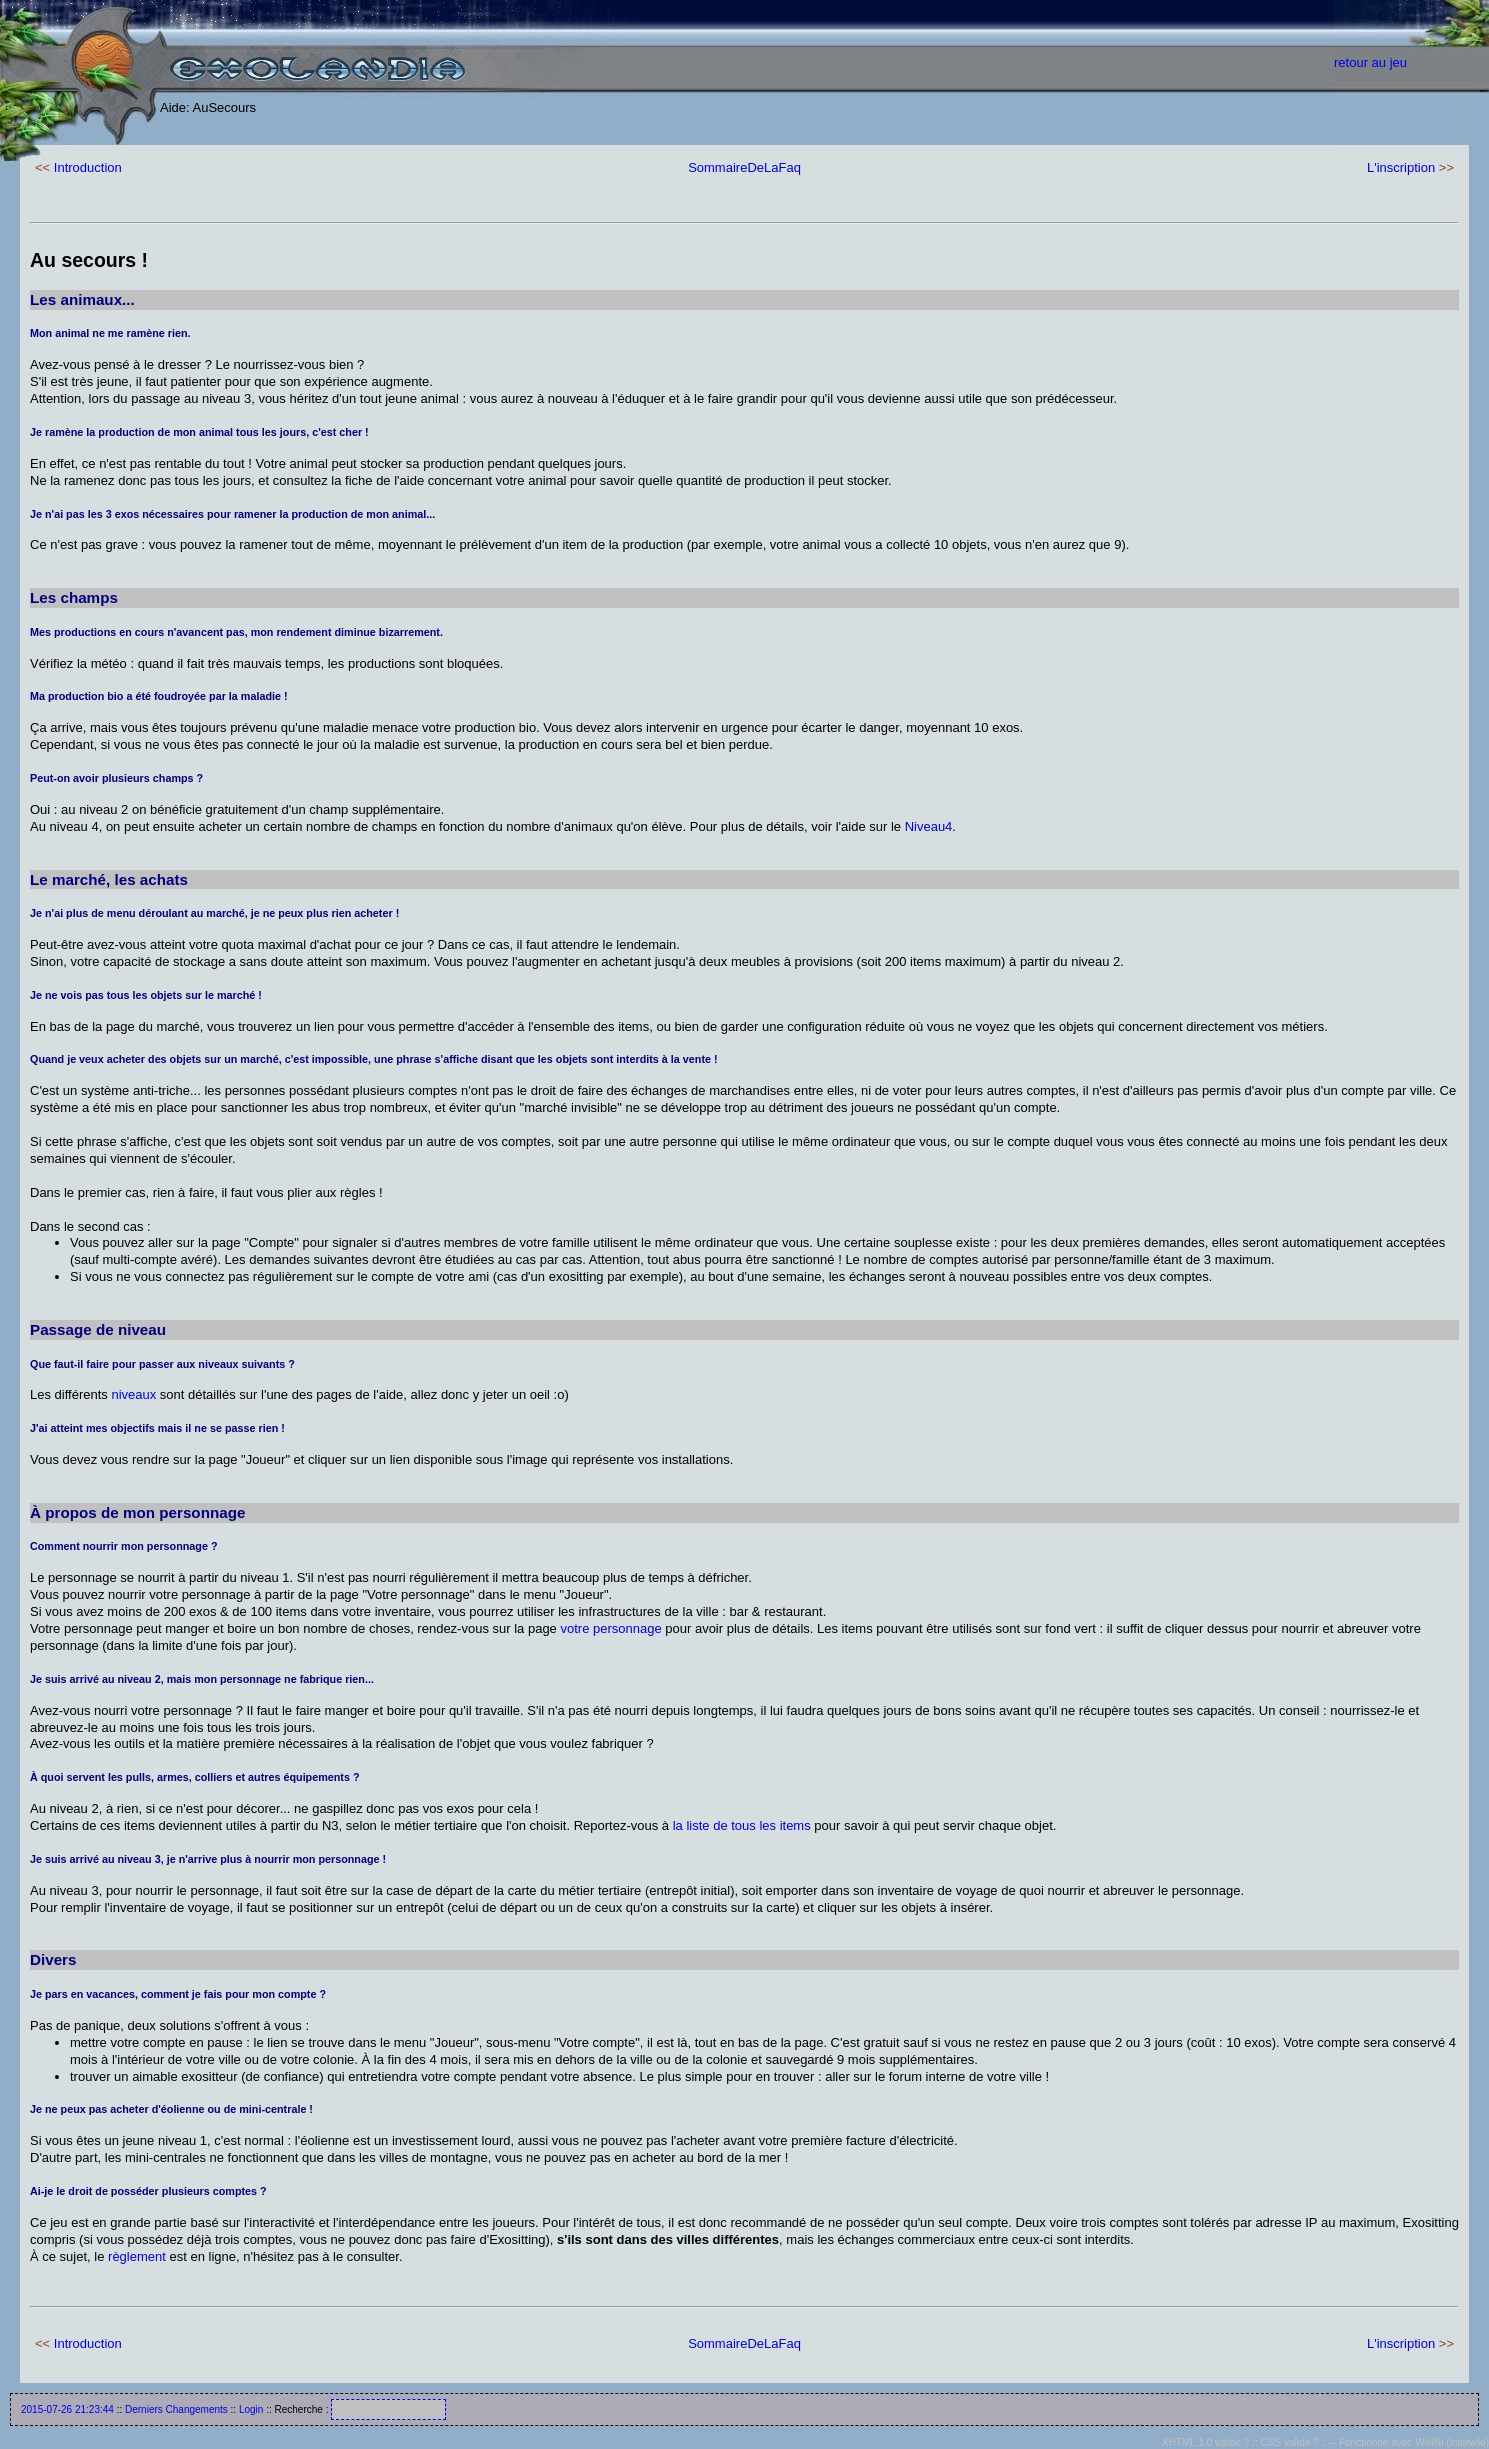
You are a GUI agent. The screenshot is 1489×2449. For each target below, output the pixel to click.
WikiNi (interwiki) (1452, 2442)
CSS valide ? (1290, 2442)
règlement (137, 2256)
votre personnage (610, 1628)
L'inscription (1401, 167)
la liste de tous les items (742, 1825)
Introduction (88, 167)
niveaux (133, 1394)
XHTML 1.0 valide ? (1205, 2442)
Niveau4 (929, 826)
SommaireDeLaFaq (744, 167)
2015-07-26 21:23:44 (67, 2409)
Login (251, 2409)
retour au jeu (1370, 62)
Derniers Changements (176, 2409)
